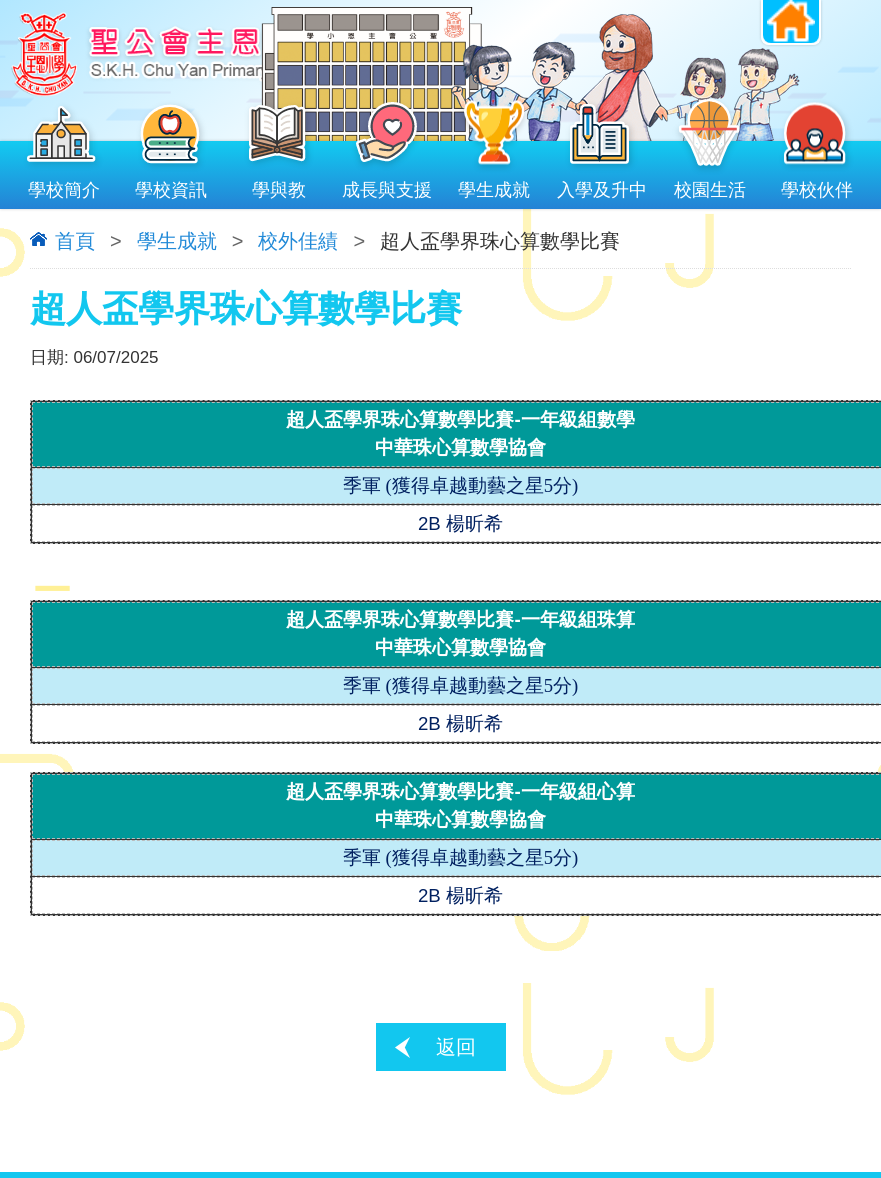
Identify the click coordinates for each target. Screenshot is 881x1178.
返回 (456, 1047)
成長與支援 (387, 185)
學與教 (279, 185)
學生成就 (495, 185)
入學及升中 (602, 185)
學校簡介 (64, 185)
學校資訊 (172, 185)
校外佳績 (298, 241)
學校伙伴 (817, 185)
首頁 (75, 241)
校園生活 (710, 185)
